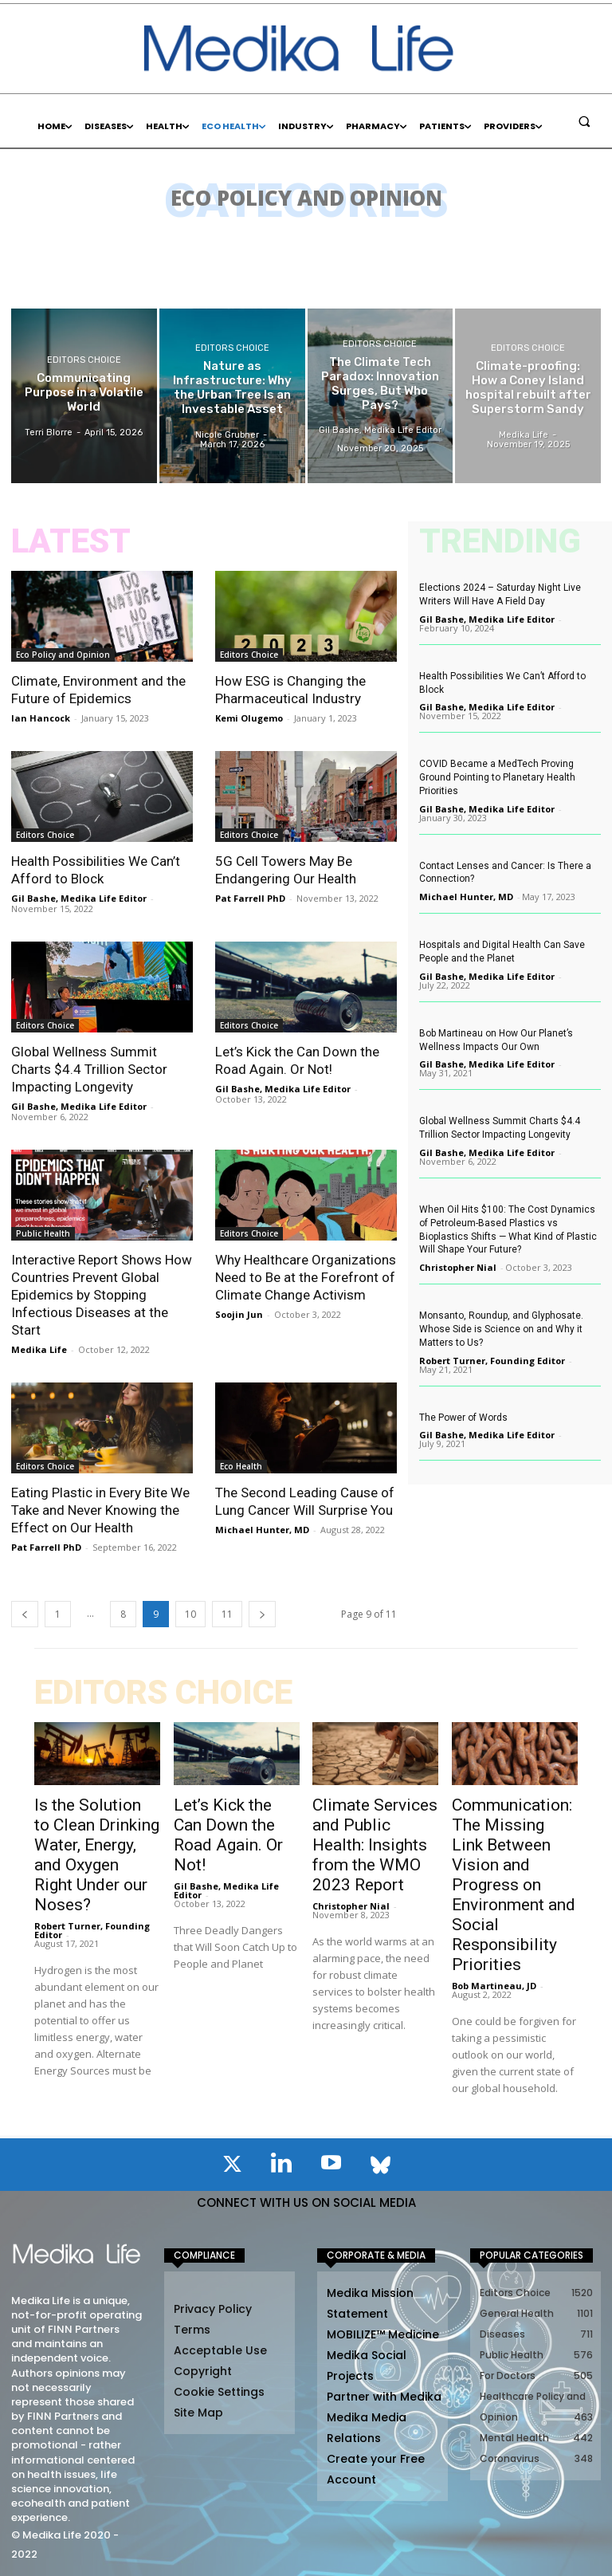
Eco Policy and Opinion (63, 654)
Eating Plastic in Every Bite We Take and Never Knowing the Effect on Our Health (100, 1510)
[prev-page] (24, 1614)
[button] (584, 121)
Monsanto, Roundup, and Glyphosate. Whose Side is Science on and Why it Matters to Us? (501, 1329)
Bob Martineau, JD (494, 1986)
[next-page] (262, 1614)
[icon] (232, 2167)
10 (190, 1614)
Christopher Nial (457, 1267)
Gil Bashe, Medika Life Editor (79, 898)
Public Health (43, 1233)
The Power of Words (463, 1417)
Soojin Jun (239, 1314)
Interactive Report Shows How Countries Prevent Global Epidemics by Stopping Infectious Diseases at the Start (101, 1295)
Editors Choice (84, 360)
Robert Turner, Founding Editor (492, 1361)
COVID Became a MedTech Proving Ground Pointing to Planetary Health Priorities (497, 777)
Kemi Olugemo (249, 718)
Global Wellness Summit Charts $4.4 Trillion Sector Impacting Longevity (89, 1069)
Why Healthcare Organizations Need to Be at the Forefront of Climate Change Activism (305, 1277)
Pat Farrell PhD (250, 898)
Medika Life (39, 1349)
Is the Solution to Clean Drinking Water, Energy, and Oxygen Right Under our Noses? (96, 1854)
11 (227, 1614)
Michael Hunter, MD (262, 1530)
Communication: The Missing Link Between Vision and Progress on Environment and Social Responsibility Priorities (513, 1884)
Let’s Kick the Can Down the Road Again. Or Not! (228, 1834)
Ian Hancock (40, 718)
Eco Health (241, 1466)
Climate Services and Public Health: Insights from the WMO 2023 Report (374, 1844)
